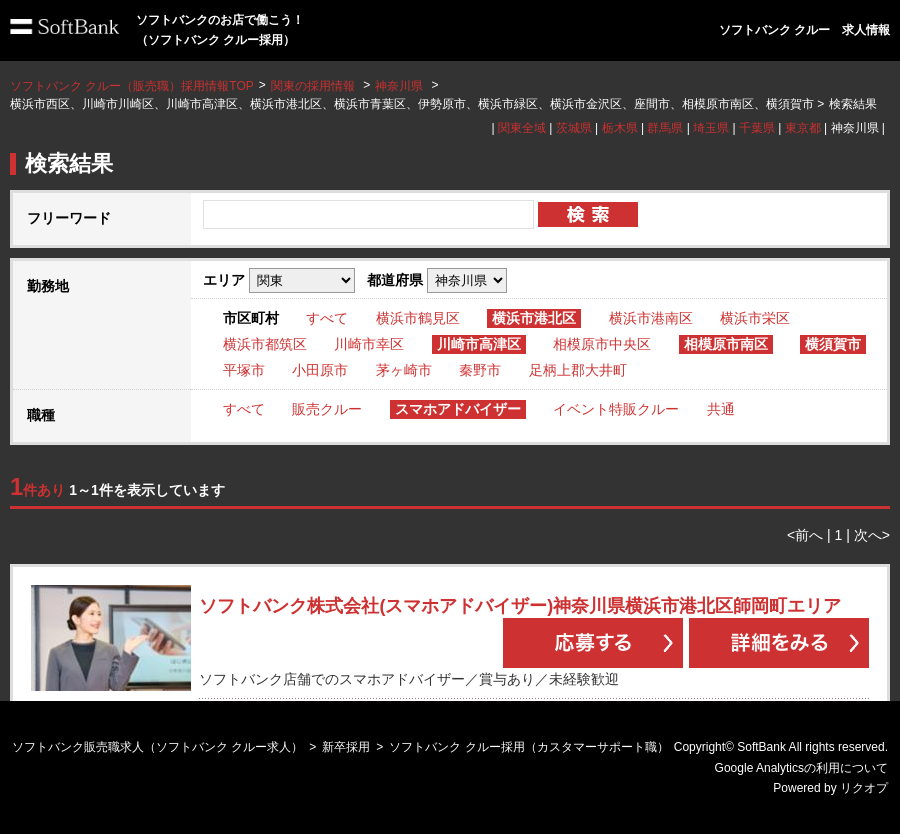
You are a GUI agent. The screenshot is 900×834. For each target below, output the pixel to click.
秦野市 (480, 370)
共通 (721, 409)
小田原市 (320, 370)
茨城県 (574, 128)
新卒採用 (346, 747)
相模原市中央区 (602, 344)
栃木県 (620, 128)
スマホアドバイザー (458, 409)
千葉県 (757, 128)
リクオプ (864, 788)
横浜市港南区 (651, 318)
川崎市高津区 (479, 344)
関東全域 (522, 128)
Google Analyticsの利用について (801, 768)
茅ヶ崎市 (404, 370)
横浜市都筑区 (265, 344)
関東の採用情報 (314, 86)
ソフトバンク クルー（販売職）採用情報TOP (132, 86)
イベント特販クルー (616, 409)
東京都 (803, 128)
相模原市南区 (726, 344)
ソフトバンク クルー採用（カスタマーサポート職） (528, 747)
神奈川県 (399, 86)
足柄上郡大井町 (578, 370)
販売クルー (327, 409)
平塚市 (244, 370)
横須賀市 (833, 344)
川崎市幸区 (369, 344)
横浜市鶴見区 (418, 318)
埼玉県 (711, 128)
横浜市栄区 (755, 318)
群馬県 (665, 128)
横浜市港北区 (534, 318)
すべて (327, 318)
